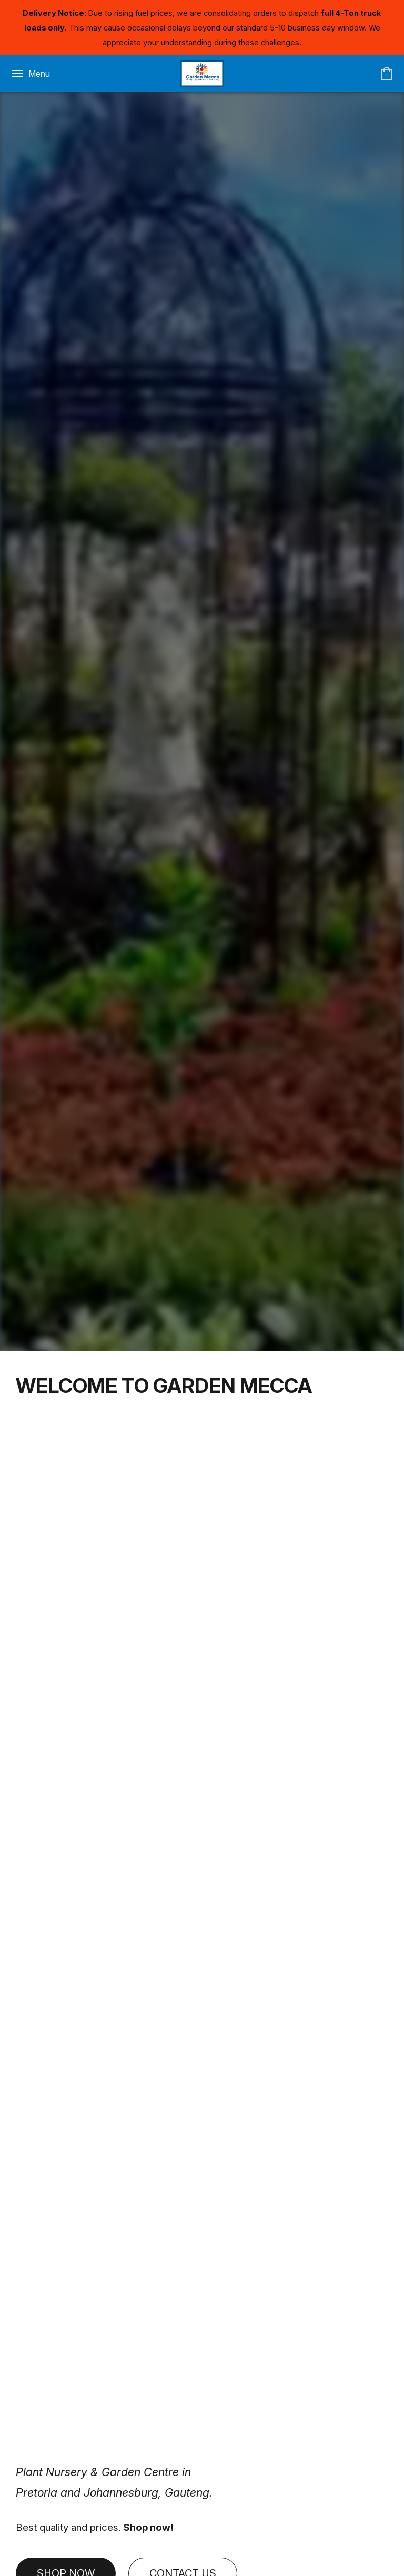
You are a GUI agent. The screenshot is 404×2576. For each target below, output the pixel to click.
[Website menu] (30, 73)
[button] (202, 73)
